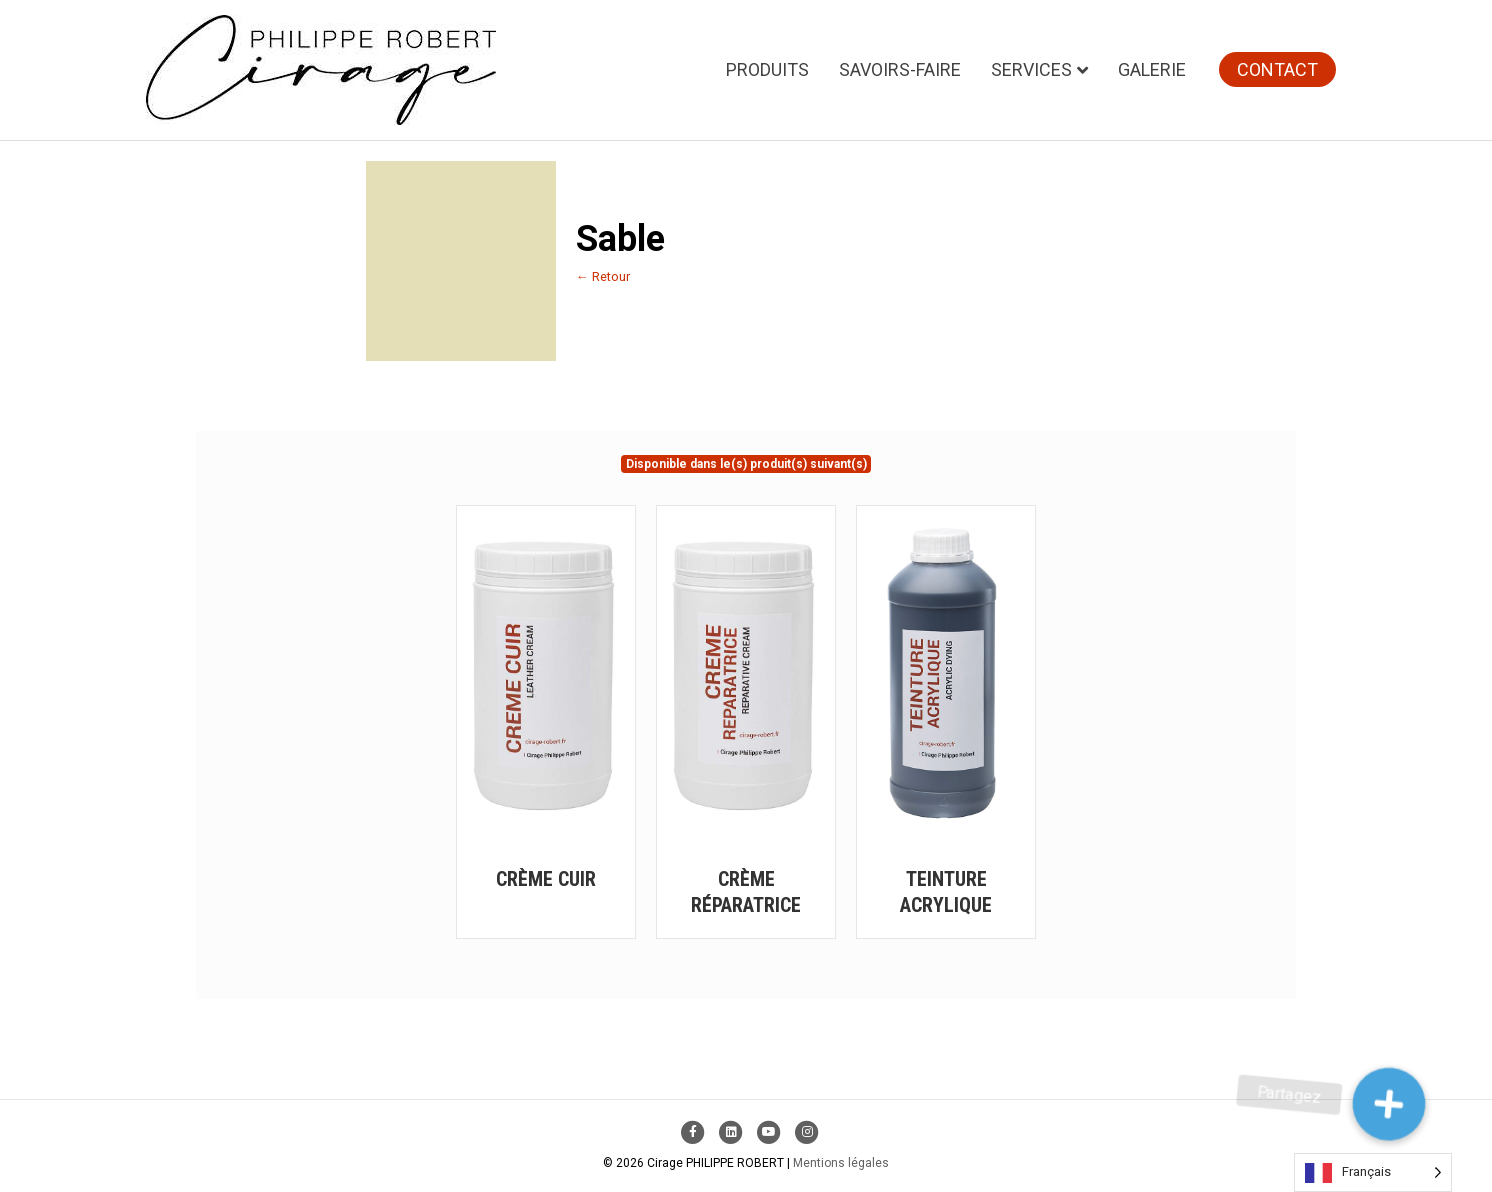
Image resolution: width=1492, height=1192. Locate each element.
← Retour (603, 276)
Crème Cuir (546, 879)
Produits (767, 69)
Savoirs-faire (900, 69)
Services (1031, 69)
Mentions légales (841, 1163)
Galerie (1152, 69)
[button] (1389, 1104)
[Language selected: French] (1373, 1172)
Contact (1277, 69)
